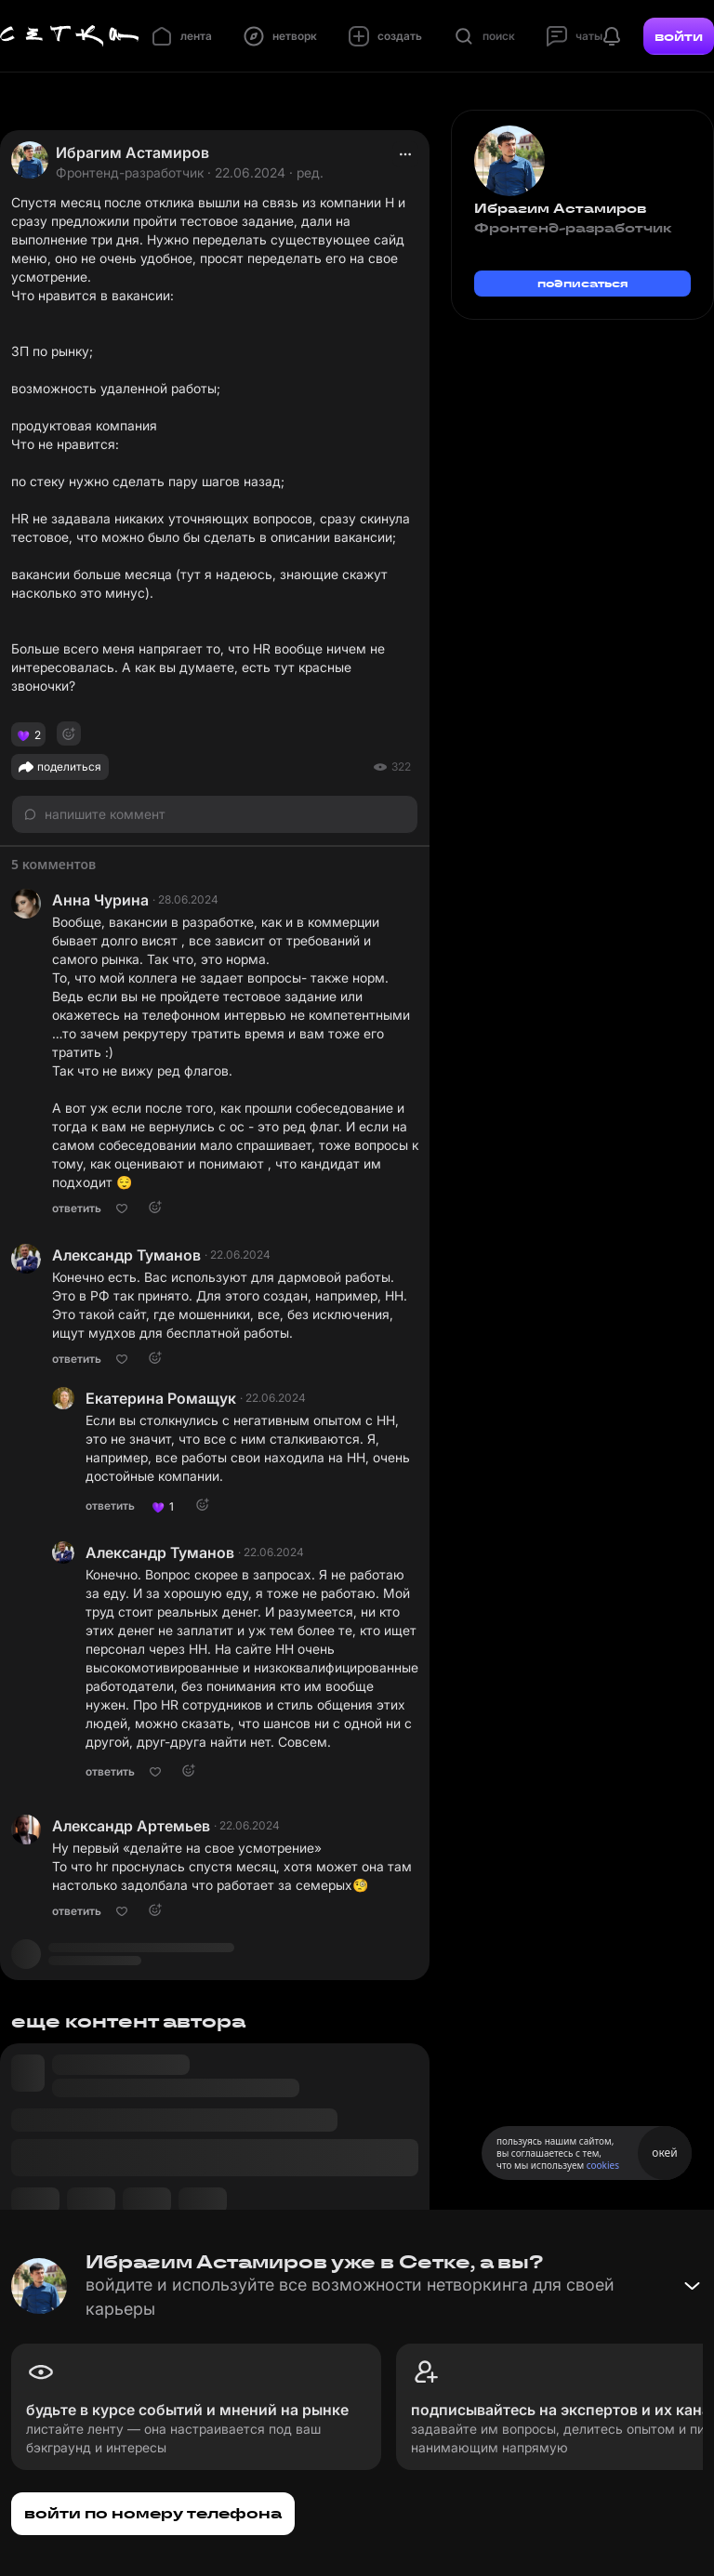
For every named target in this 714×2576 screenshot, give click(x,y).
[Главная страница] (69, 36)
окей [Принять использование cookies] (664, 2152)
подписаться (582, 283)
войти (678, 36)
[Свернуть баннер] (692, 2286)
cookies (603, 2165)
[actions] (405, 154)
